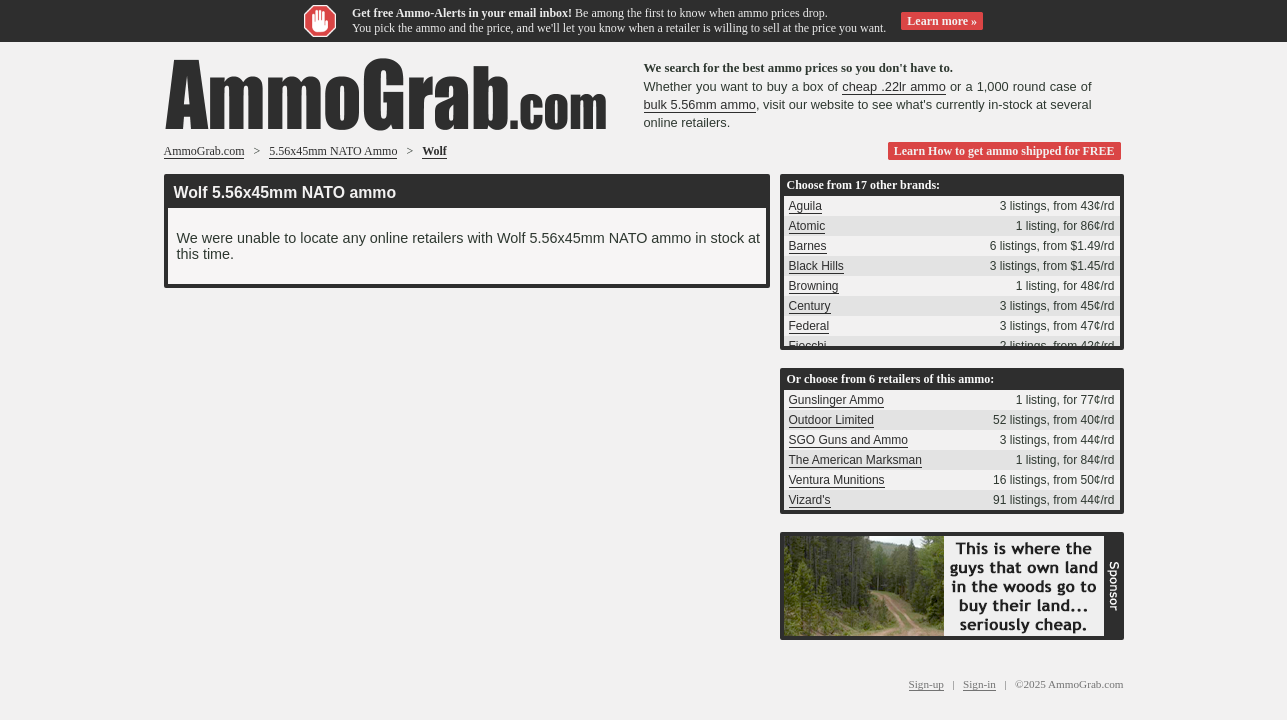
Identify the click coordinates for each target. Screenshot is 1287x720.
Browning (814, 286)
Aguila (805, 206)
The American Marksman (855, 460)
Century (810, 306)
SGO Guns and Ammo (848, 440)
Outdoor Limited (831, 420)
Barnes (808, 246)
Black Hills (816, 266)
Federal (809, 326)
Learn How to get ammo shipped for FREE (1004, 151)
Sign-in (979, 684)
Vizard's (810, 500)
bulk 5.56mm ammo (700, 104)
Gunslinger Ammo (836, 400)
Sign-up (926, 684)
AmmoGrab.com (204, 151)
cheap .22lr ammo (894, 86)
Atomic (807, 226)
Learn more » (942, 21)
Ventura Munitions (837, 480)
